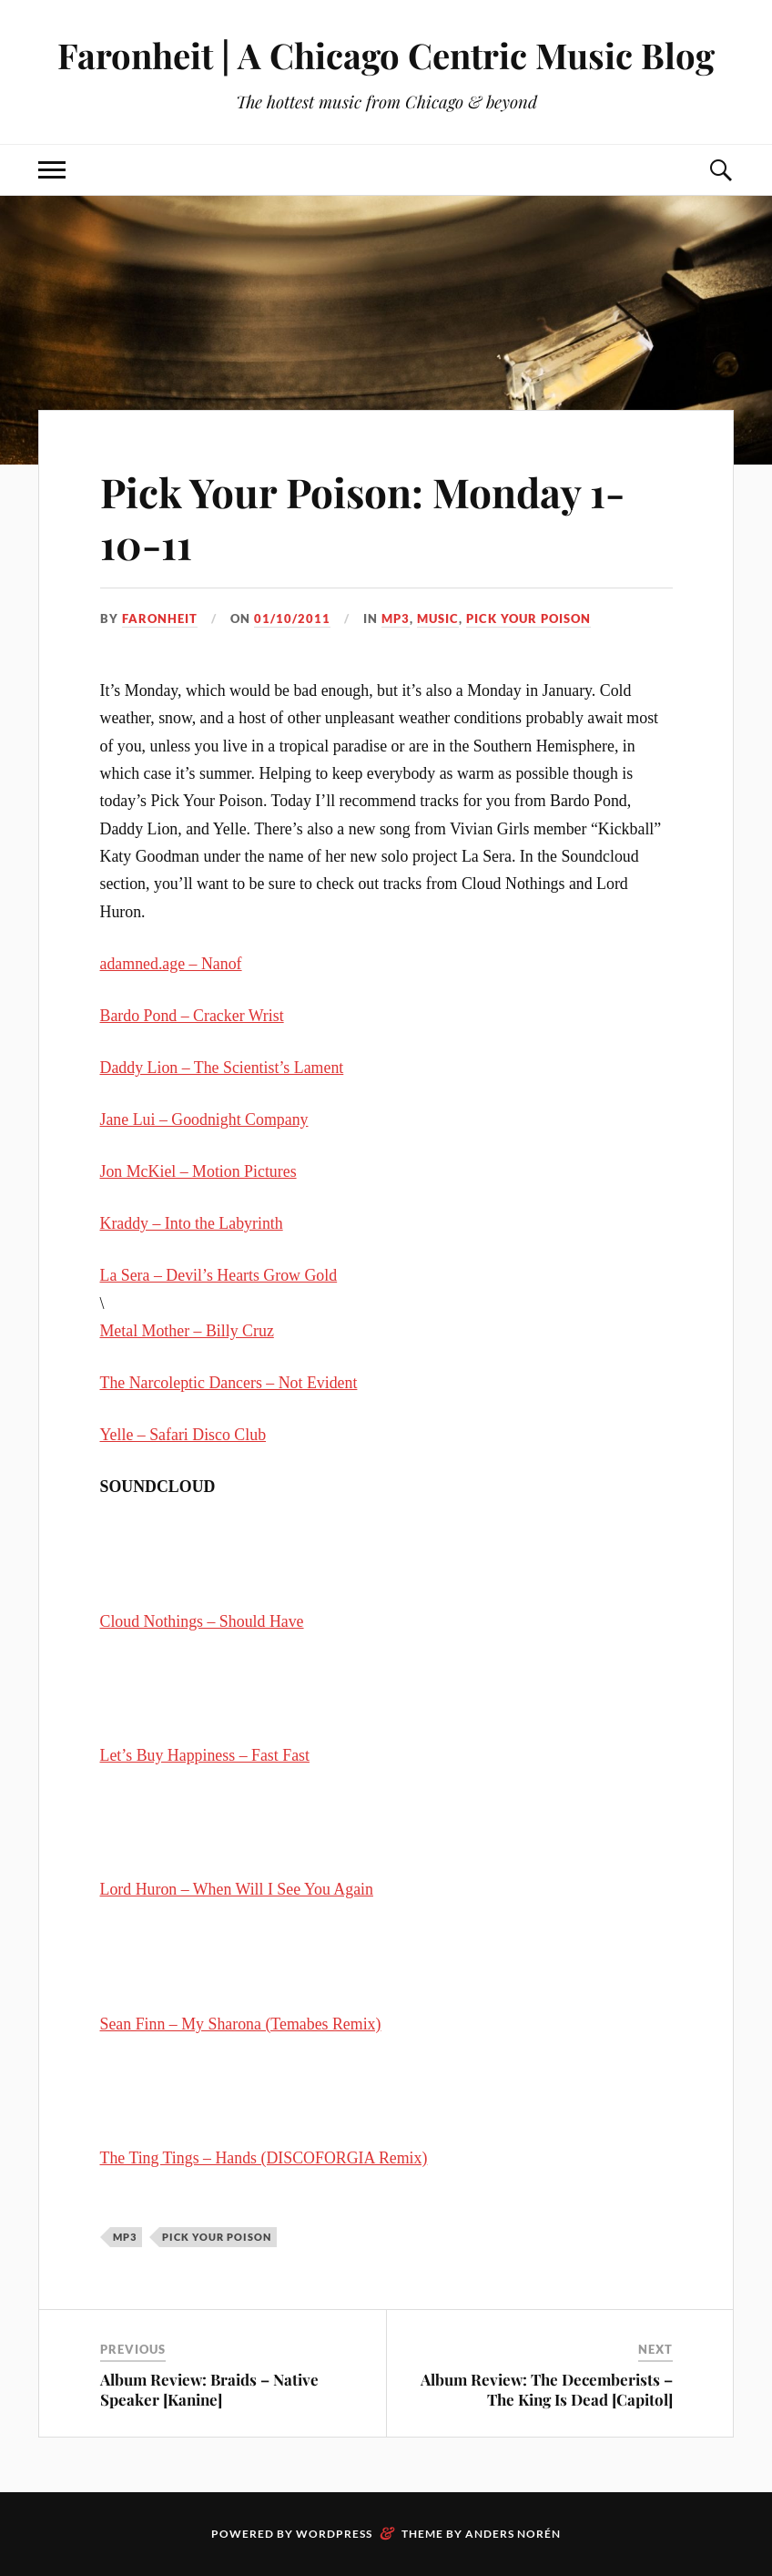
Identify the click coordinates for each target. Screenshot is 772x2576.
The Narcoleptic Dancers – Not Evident (229, 1383)
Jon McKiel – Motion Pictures (198, 1171)
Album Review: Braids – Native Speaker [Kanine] (209, 2389)
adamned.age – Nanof (171, 964)
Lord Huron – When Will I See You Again (236, 1889)
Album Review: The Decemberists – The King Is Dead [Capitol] (547, 2389)
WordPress (334, 2533)
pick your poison (528, 618)
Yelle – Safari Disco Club (183, 1435)
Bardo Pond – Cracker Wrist (192, 1016)
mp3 (395, 618)
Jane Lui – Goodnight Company (204, 1119)
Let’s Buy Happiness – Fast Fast (205, 1755)
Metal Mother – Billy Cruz (187, 1331)
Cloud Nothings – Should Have (202, 1621)
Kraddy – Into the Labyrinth (191, 1223)
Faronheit (160, 618)
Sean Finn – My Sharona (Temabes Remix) (240, 2024)
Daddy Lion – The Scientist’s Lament (222, 1067)
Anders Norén (513, 2533)
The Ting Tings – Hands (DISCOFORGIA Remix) (264, 2158)
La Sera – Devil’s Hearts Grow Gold (219, 1275)
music (438, 618)
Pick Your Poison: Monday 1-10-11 (362, 517)
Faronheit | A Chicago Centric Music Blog (386, 55)
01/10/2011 (292, 618)
